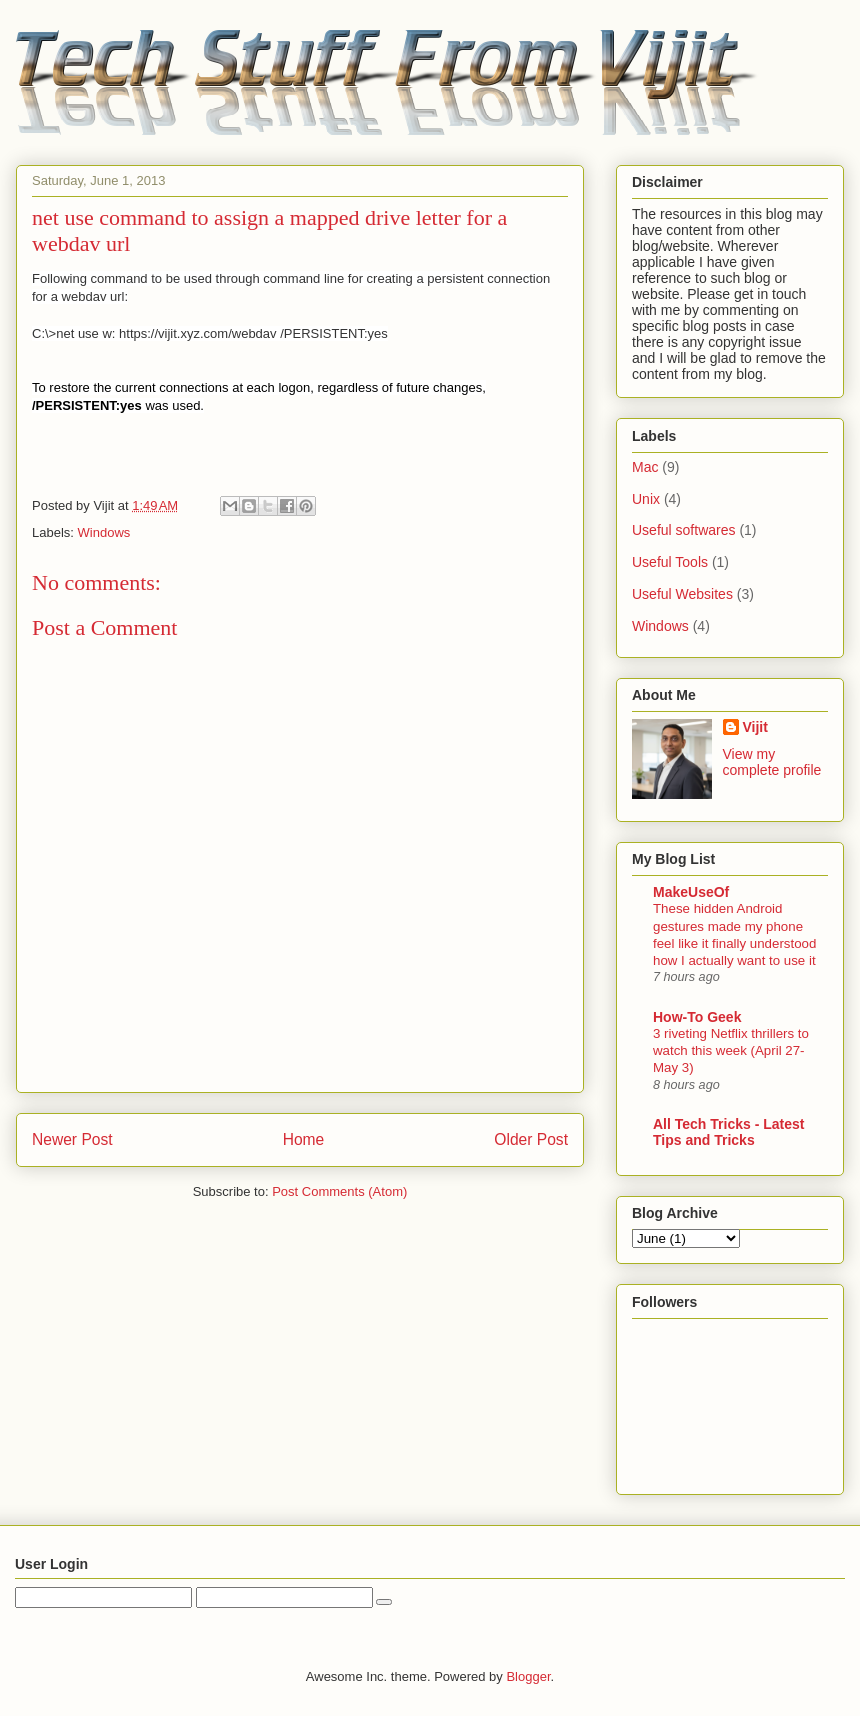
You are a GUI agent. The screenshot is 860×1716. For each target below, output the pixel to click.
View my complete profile (772, 762)
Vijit (755, 727)
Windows (104, 532)
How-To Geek (697, 1017)
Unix (646, 499)
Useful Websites (682, 594)
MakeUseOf (691, 892)
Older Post (531, 1139)
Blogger (528, 1676)
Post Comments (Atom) (339, 1191)
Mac (645, 467)
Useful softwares (683, 530)
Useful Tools (670, 562)
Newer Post (72, 1139)
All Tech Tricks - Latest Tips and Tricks (728, 1132)
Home (304, 1139)
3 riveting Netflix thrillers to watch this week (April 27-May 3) (731, 1051)
